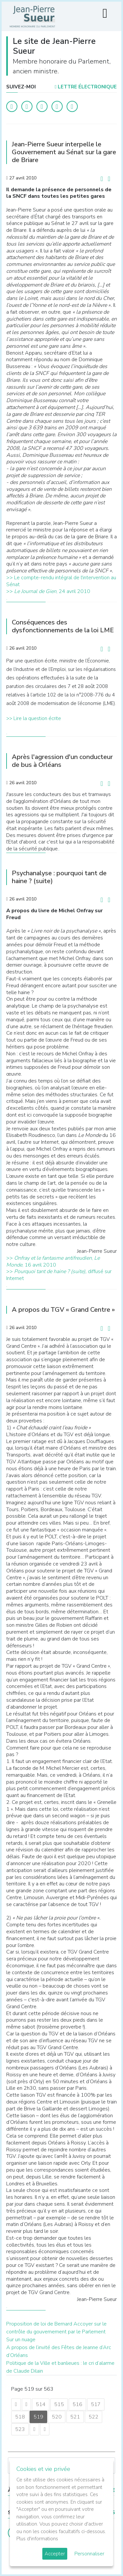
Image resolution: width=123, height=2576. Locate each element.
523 (20, 2429)
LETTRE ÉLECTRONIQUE (86, 86)
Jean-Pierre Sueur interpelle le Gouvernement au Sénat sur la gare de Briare (64, 152)
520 (57, 2416)
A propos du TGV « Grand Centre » (63, 1309)
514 (41, 2404)
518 (20, 2416)
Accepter (55, 2553)
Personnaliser (89, 2553)
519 (38, 2416)
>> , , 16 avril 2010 (53, 1261)
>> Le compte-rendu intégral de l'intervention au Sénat (61, 581)
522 (93, 2416)
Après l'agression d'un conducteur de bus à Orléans (62, 760)
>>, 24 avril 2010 (48, 591)
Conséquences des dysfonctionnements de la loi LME (63, 626)
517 (96, 2404)
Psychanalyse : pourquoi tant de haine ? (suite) (59, 877)
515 (59, 2404)
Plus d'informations (37, 2538)
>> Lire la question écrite (33, 718)
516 (77, 2404)
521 (75, 2416)
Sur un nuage (20, 2339)
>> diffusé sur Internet (59, 1275)
